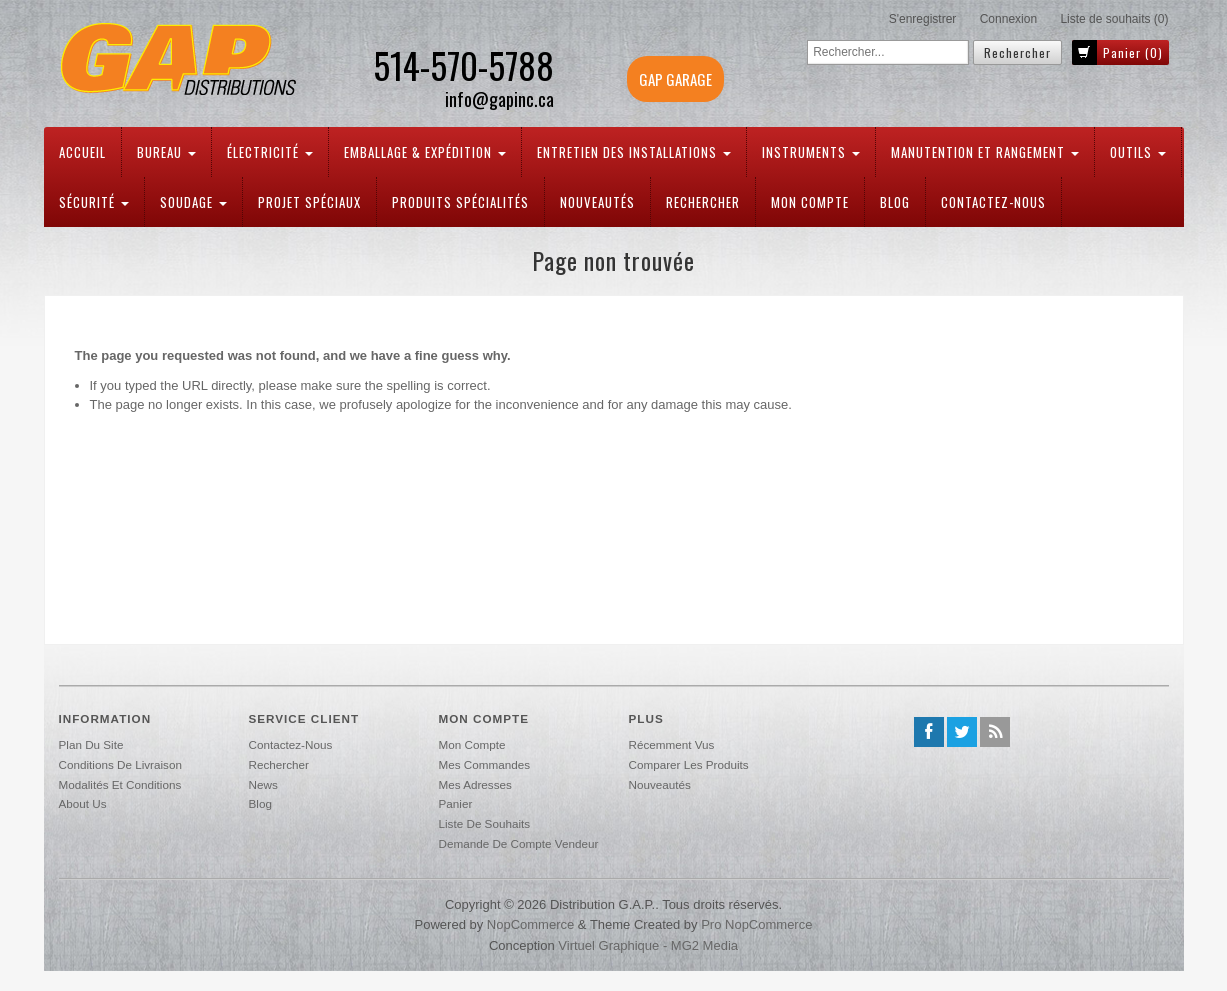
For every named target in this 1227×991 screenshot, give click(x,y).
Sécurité (94, 202)
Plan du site (91, 744)
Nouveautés (597, 202)
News (263, 784)
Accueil (82, 152)
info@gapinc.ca (499, 100)
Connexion (1008, 19)
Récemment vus (672, 744)
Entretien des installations (634, 152)
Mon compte (810, 202)
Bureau (166, 152)
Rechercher (703, 202)
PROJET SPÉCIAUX (309, 202)
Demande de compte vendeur (519, 843)
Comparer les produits (689, 764)
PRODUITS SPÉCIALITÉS (460, 202)
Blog (895, 202)
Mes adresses (475, 784)
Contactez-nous (993, 202)
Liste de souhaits (485, 823)
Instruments (811, 152)
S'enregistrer (923, 19)
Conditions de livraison (120, 764)
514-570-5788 (463, 65)
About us (83, 803)
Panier (456, 803)
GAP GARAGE (675, 79)
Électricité (270, 152)
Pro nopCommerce (756, 924)
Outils (1138, 152)
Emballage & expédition (425, 152)
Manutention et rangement (985, 152)
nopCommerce (530, 924)
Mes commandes (485, 764)
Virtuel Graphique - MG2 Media (648, 945)
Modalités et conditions (120, 784)
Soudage (193, 202)
